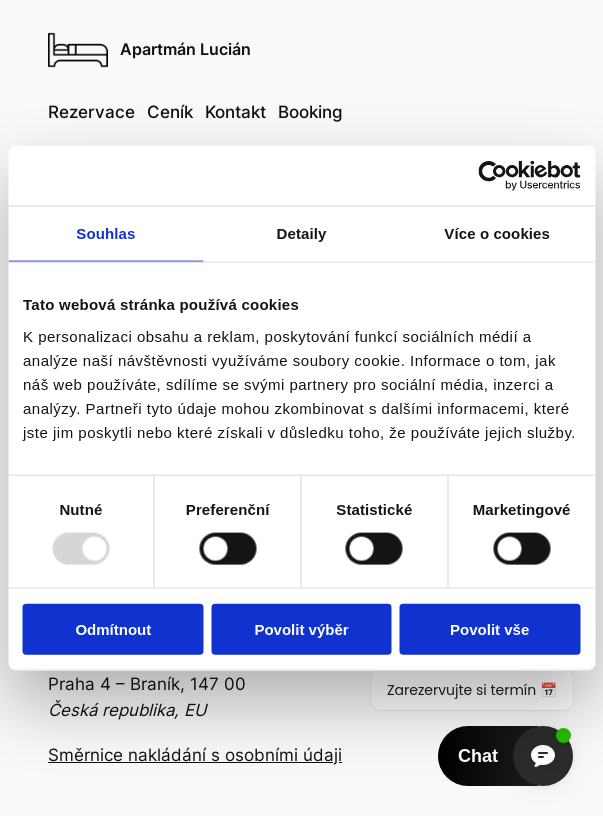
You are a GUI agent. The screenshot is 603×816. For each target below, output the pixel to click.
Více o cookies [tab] (497, 233)
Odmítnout (113, 628)
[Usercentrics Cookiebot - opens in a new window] (492, 176)
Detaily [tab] (302, 233)
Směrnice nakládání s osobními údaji (195, 755)
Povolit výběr (301, 628)
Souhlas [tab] (105, 233)
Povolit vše (489, 628)
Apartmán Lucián (185, 49)
